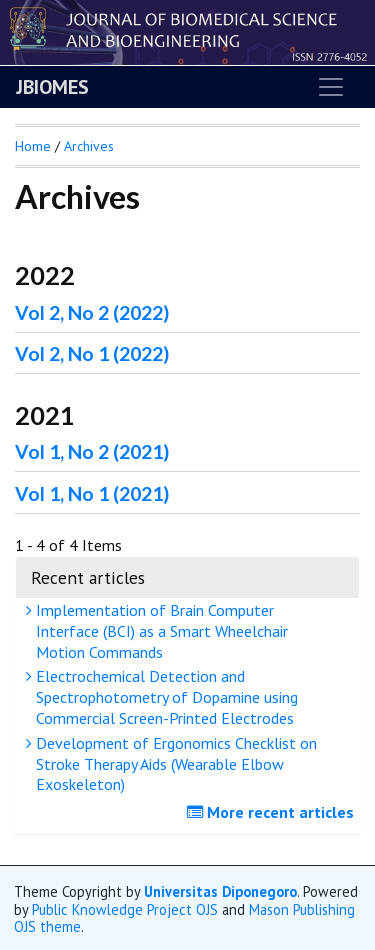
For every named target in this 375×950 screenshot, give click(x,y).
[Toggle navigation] (331, 87)
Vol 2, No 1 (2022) (92, 353)
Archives (89, 146)
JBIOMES (52, 87)
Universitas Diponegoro (220, 891)
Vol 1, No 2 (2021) (92, 451)
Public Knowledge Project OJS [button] (125, 909)
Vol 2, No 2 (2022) (92, 312)
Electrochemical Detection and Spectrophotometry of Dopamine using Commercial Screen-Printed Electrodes (164, 697)
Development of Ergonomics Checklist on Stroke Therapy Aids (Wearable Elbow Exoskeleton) (174, 764)
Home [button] (33, 146)
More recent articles (273, 812)
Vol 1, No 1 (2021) (92, 493)
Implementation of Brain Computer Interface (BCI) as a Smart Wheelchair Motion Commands (159, 631)
